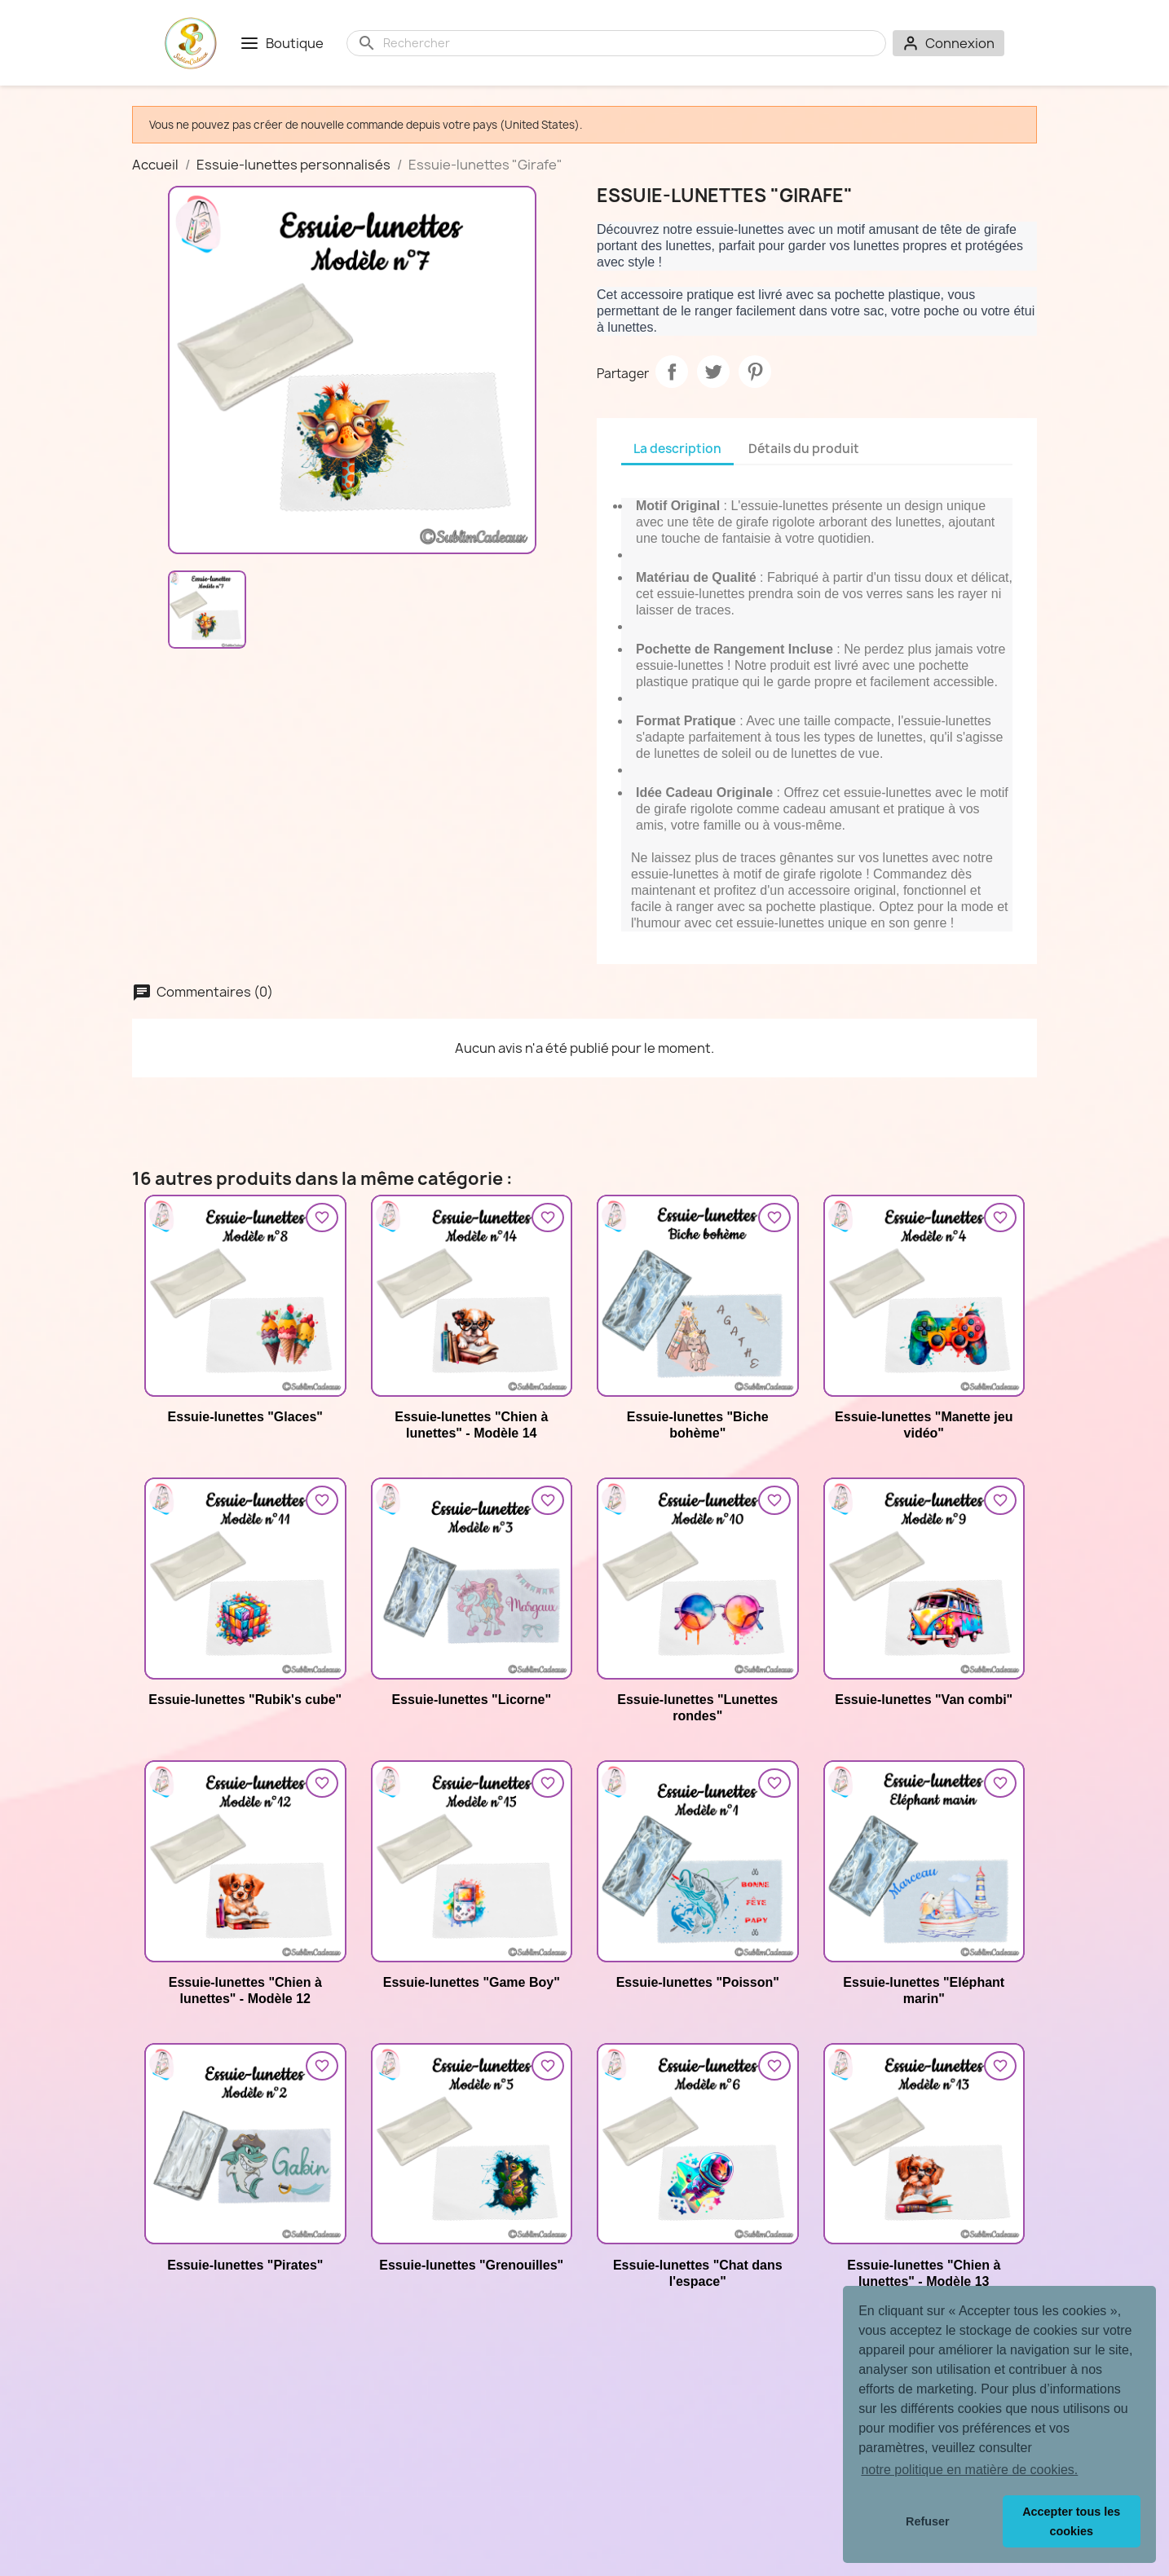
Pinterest (755, 371)
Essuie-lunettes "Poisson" (697, 1982)
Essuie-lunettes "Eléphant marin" (923, 1990)
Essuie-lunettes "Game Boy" (471, 1982)
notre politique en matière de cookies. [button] (969, 2470)
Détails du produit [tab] (803, 448)
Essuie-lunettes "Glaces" (245, 1417)
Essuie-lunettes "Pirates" (245, 2265)
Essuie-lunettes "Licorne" (471, 1699)
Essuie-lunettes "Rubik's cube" (245, 1699)
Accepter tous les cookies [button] (1071, 2521)
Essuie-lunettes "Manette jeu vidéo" (923, 1425)
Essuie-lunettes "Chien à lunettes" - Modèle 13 (923, 2273)
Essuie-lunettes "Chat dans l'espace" (698, 2273)
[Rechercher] (629, 43)
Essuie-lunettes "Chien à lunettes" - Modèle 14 (471, 1425)
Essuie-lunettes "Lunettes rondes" (697, 1708)
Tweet (713, 371)
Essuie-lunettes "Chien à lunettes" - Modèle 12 (245, 1990)
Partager (671, 371)
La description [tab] (677, 448)
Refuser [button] (928, 2521)
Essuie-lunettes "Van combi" (923, 1699)
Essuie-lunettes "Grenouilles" (471, 2265)
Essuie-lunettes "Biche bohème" (698, 1425)
